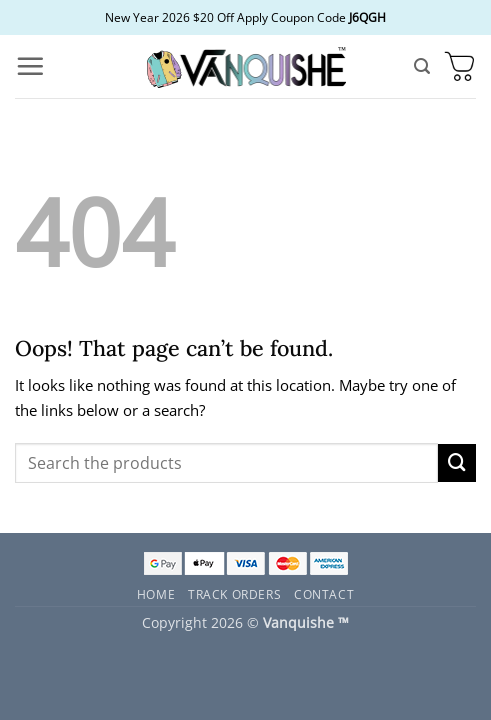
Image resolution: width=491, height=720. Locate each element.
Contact (324, 594)
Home (156, 594)
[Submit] (457, 463)
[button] (30, 66)
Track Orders (234, 594)
